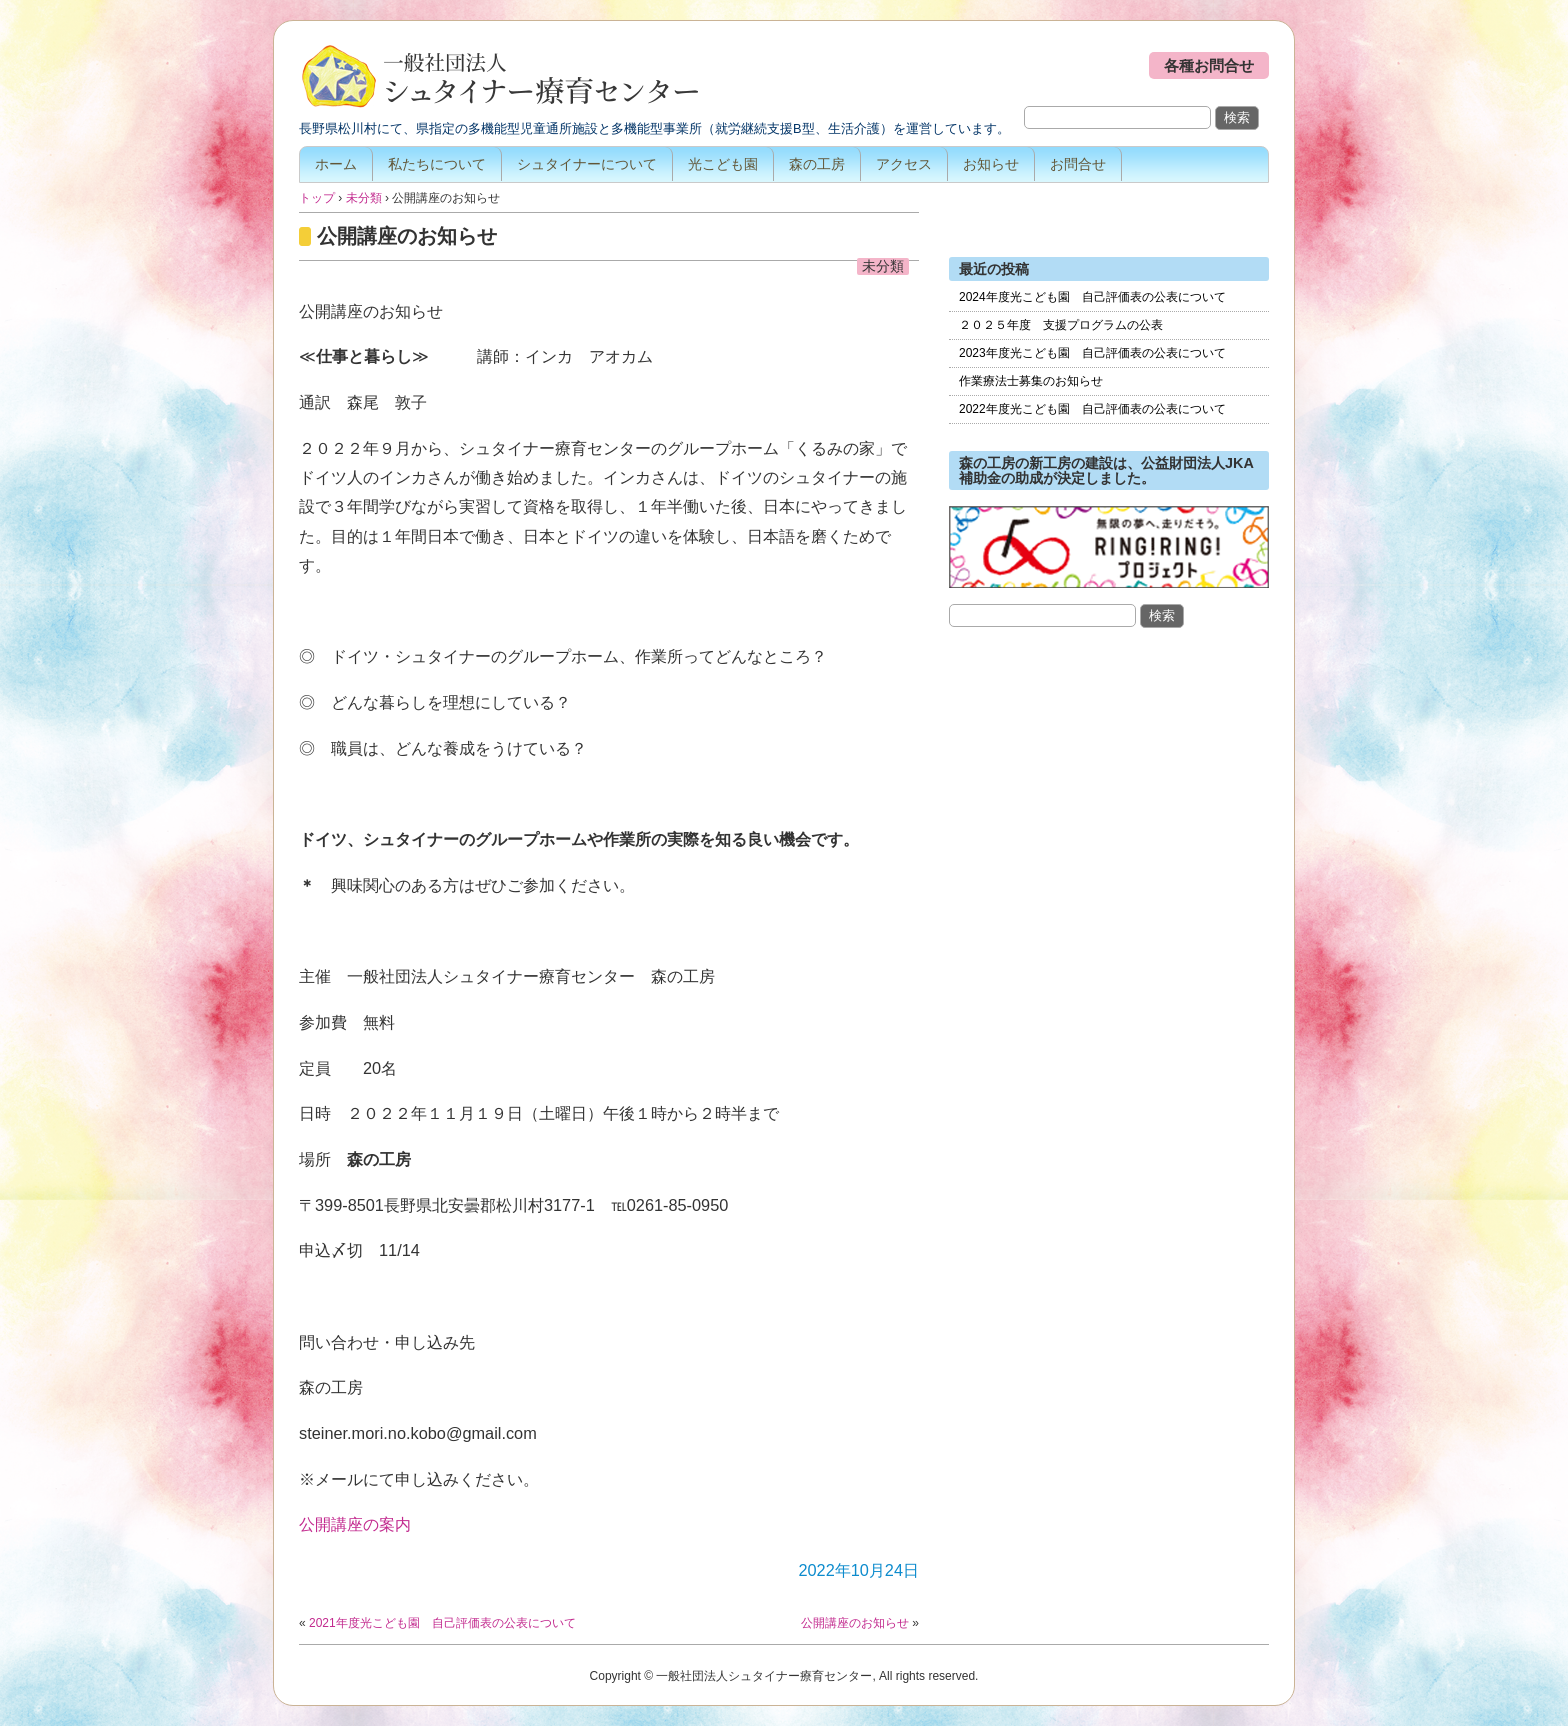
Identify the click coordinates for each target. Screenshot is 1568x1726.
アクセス (904, 164)
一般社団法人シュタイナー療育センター (499, 78)
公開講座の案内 (355, 1524)
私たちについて (437, 164)
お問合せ (1078, 164)
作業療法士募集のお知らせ (1031, 381)
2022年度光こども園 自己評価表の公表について (1092, 409)
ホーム (336, 164)
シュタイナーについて (587, 164)
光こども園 (723, 164)
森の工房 (817, 164)
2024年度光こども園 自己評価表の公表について (1092, 297)
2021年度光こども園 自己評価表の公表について (442, 1623)
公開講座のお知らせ (407, 236)
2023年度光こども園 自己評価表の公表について (1092, 353)
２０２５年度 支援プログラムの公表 (1061, 325)
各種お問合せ (1209, 65)
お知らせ (991, 164)
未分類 (883, 266)
